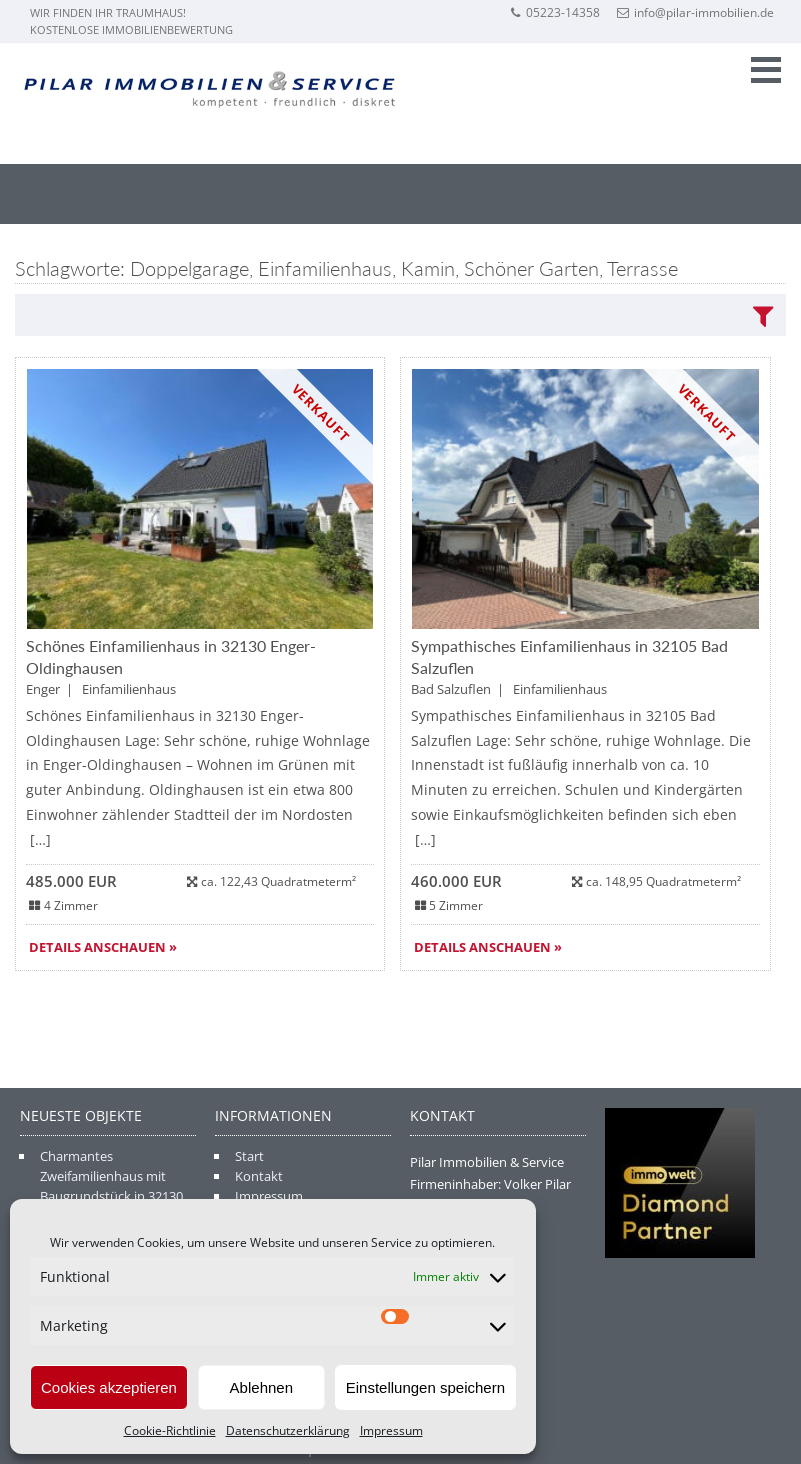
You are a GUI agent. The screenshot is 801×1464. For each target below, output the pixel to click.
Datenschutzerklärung (288, 1430)
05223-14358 (554, 12)
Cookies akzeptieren (109, 1387)
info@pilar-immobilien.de (695, 12)
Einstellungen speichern (425, 1387)
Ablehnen (261, 1387)
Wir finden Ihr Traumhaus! (108, 12)
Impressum (391, 1430)
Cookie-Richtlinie (170, 1430)
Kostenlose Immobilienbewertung (131, 29)
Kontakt (259, 1176)
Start (249, 1156)
